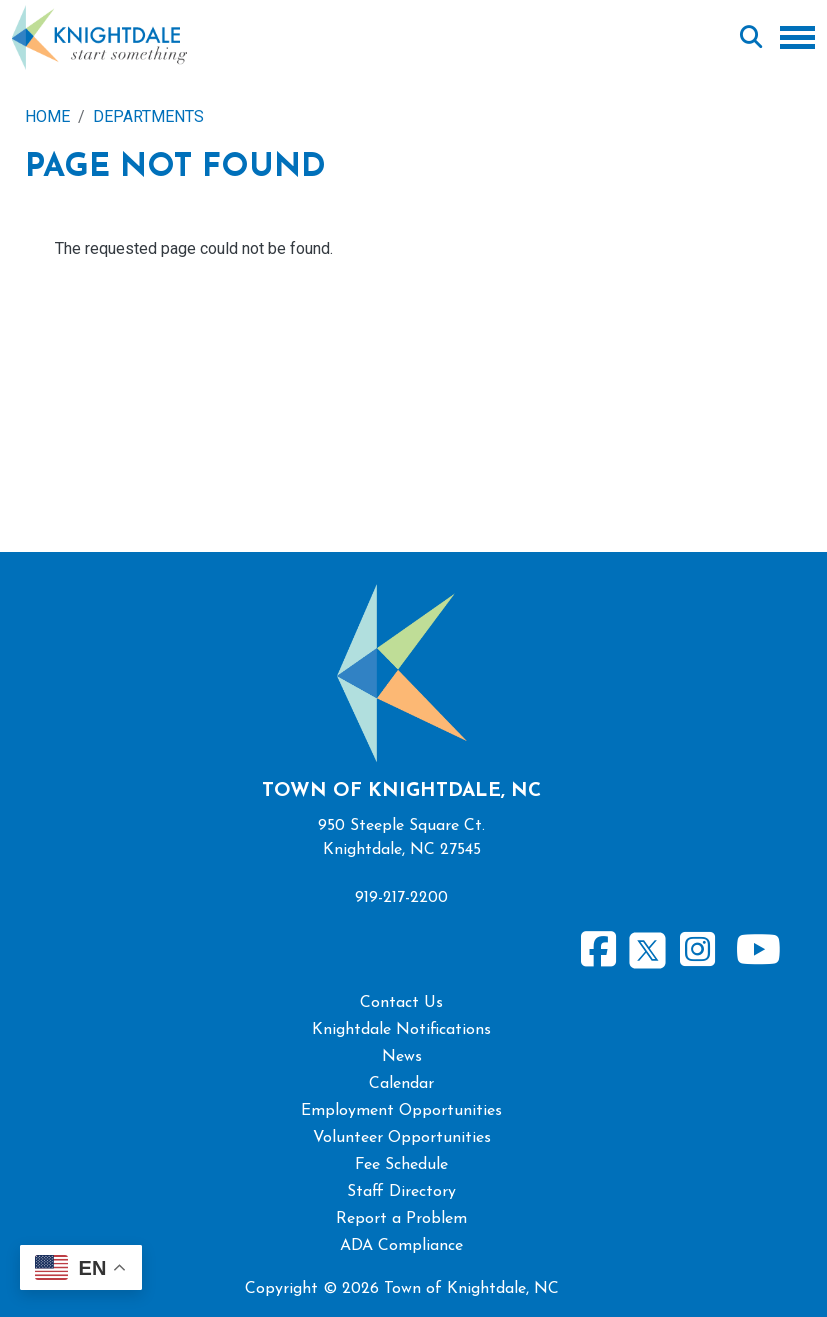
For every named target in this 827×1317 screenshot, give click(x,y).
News (402, 1057)
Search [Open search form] (751, 38)
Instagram (697, 950)
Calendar (401, 1084)
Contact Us (401, 1003)
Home (47, 116)
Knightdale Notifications (401, 1030)
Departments (148, 116)
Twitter (647, 947)
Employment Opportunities (401, 1111)
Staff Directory (401, 1192)
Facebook (599, 950)
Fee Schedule (401, 1165)
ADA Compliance (401, 1246)
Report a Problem (401, 1219)
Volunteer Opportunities (402, 1138)
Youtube (758, 950)
